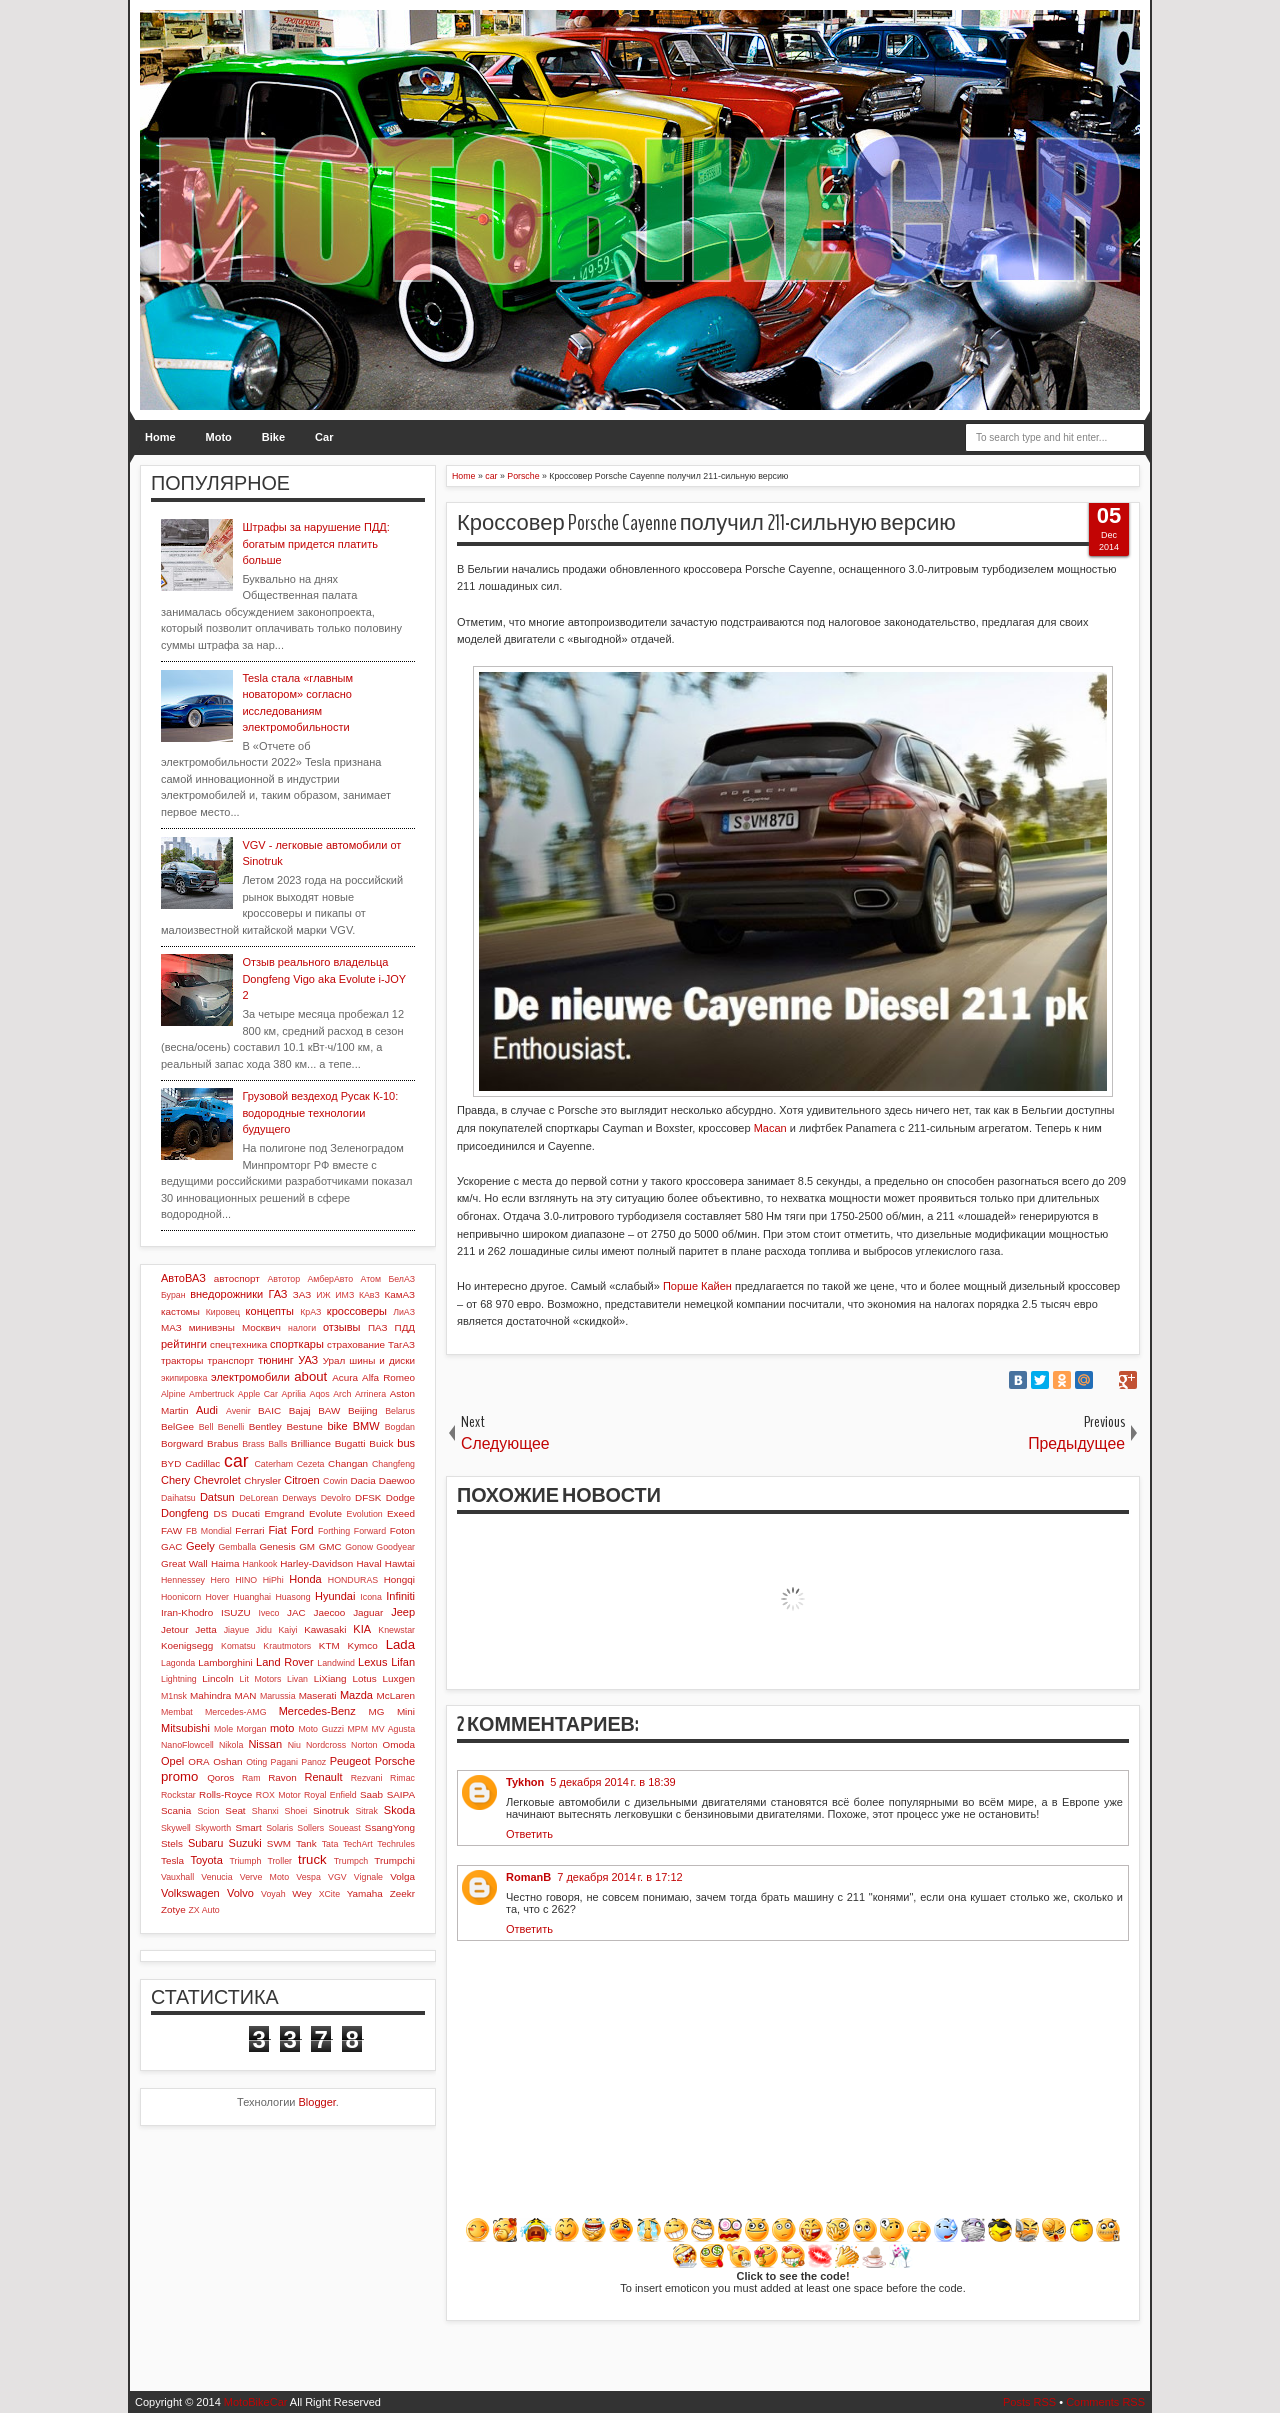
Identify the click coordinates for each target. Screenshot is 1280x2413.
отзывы (342, 1327)
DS (221, 1513)
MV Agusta (393, 1729)
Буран (173, 1295)
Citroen (301, 1480)
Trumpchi (394, 1860)
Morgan (252, 1729)
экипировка (184, 1378)
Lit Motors (261, 1679)
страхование (356, 1344)
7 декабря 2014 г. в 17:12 (619, 1877)
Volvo (240, 1893)
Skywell (176, 1828)
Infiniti (400, 1596)
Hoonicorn (181, 1597)
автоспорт (237, 1278)
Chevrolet (217, 1480)
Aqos (320, 1394)
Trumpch (351, 1861)
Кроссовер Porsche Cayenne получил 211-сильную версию (706, 523)
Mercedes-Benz (317, 1711)
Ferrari (249, 1530)
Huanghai (252, 1597)
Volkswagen (190, 1893)
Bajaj (300, 1410)
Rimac (402, 1778)
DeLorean (258, 1498)
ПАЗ (378, 1327)
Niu (294, 1745)
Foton (402, 1530)
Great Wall (184, 1563)
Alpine (173, 1394)
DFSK (368, 1497)
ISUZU (236, 1612)
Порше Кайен (697, 1286)
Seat (235, 1810)
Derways (299, 1498)
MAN (246, 1695)
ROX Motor (278, 1795)
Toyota (206, 1860)
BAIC (269, 1410)
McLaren (396, 1695)
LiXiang (330, 1678)
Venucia (216, 1877)
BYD (171, 1463)
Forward (370, 1531)
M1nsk (174, 1696)
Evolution (365, 1514)
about (310, 1376)
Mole (223, 1729)
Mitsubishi (185, 1728)
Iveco (268, 1613)
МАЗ (171, 1327)
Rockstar (178, 1795)
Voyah (273, 1894)
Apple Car (258, 1394)
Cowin (335, 1481)
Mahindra (210, 1695)
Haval (368, 1563)
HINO (246, 1580)
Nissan (265, 1744)
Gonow (359, 1547)
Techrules (396, 1844)
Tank (306, 1843)
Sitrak (366, 1811)
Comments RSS (1105, 2402)
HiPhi (273, 1580)
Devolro (336, 1498)
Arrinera (370, 1394)
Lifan (403, 1662)
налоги (302, 1328)
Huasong (292, 1597)
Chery (175, 1480)
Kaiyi (287, 1630)
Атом (371, 1279)
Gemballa (238, 1547)
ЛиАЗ (404, 1312)
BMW (366, 1426)
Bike (273, 437)
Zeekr (402, 1893)
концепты (270, 1311)
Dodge (400, 1497)
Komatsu (238, 1646)
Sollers (310, 1828)
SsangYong (390, 1827)
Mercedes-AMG (236, 1712)
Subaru (205, 1843)
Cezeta (311, 1464)
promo (179, 1776)
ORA (198, 1761)
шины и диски (382, 1360)
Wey (302, 1893)
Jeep (403, 1612)
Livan (297, 1679)
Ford (302, 1530)
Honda (305, 1579)
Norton (364, 1745)
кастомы (180, 1311)
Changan (348, 1463)
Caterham (274, 1464)
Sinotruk (331, 1810)
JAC (296, 1612)
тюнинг (276, 1360)
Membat (177, 1712)
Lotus (365, 1678)
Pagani (284, 1762)
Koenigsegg (187, 1645)
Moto (219, 437)
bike (337, 1426)
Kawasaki (325, 1629)
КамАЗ (400, 1294)
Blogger (317, 2102)
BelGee (177, 1426)
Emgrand (284, 1513)
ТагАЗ (401, 1344)
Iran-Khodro (187, 1612)
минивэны (212, 1327)
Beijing (363, 1410)
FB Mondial (209, 1531)
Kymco (363, 1645)
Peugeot (350, 1761)
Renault (324, 1777)
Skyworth (213, 1828)
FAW (171, 1530)
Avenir (238, 1411)
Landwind (336, 1663)
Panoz (313, 1762)
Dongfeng (185, 1513)
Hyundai (335, 1596)
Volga (402, 1876)
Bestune (304, 1426)
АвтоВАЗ (183, 1278)
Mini (406, 1711)
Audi (207, 1410)
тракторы (182, 1360)
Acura (345, 1377)
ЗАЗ (302, 1294)
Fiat (277, 1530)
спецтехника (238, 1344)
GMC (330, 1546)
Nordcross (326, 1745)
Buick (381, 1443)
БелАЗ (401, 1279)
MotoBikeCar (256, 2402)
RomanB (528, 1877)
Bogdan (400, 1427)
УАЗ (308, 1360)
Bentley (265, 1426)
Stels (172, 1843)
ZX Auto (203, 1910)
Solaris (279, 1828)
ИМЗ (344, 1295)
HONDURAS (353, 1580)
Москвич (261, 1327)
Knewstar (396, 1630)
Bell (206, 1427)
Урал (334, 1360)
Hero (220, 1580)
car (236, 1461)
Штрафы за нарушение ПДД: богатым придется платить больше (315, 543)
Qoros (220, 1777)
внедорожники (226, 1294)
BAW (329, 1410)
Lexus (372, 1662)
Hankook (260, 1564)
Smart (248, 1827)
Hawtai (400, 1563)
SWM (279, 1843)
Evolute (325, 1513)
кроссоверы (357, 1311)
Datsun (217, 1497)
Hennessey (183, 1580)
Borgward (182, 1443)
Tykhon (525, 1782)
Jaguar (368, 1612)
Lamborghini (225, 1662)
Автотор (283, 1279)
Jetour (174, 1629)
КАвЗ (369, 1295)
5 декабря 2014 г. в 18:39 (612, 1782)
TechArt (358, 1844)
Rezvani (367, 1778)
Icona (371, 1597)
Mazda (356, 1695)
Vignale (368, 1877)
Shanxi (265, 1811)
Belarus (400, 1411)
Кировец (223, 1312)
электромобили (250, 1377)
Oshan (227, 1761)
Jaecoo (329, 1612)
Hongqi (399, 1579)
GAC (171, 1546)
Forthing (334, 1531)
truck (312, 1859)
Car (324, 437)
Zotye (173, 1909)
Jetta (205, 1629)
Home (160, 437)
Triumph (245, 1861)
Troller (279, 1861)
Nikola (231, 1745)
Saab (371, 1794)
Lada (400, 1644)
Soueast (344, 1828)
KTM (329, 1645)
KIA (362, 1629)
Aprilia (294, 1394)
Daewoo (397, 1480)
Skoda (399, 1810)
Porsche (395, 1761)
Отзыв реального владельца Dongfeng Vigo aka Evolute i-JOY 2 (323, 978)
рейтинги (184, 1344)
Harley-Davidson (316, 1563)
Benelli (231, 1427)
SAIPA (401, 1794)
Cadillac (202, 1463)
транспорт (231, 1360)
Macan (770, 1128)
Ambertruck (211, 1394)
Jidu (264, 1630)
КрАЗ (310, 1312)
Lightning (179, 1679)
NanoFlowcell (187, 1745)
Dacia (362, 1480)
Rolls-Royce (225, 1794)
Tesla (172, 1860)
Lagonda (178, 1663)
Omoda (399, 1744)
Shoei (296, 1811)
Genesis (277, 1546)
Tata (330, 1844)
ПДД (405, 1327)
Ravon (282, 1777)
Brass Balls (264, 1444)
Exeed (401, 1513)
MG (377, 1711)
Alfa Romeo (388, 1377)
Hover (216, 1597)
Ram (251, 1778)
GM (307, 1546)
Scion (208, 1811)
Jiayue (236, 1630)
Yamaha (365, 1893)
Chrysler (262, 1480)
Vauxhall (177, 1877)
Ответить (529, 1834)
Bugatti (350, 1443)
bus (406, 1443)
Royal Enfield (330, 1795)
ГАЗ (277, 1294)
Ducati (246, 1513)
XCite (330, 1894)
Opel (172, 1761)
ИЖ (323, 1295)
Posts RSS (1029, 2402)
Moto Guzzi (321, 1729)
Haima (225, 1563)
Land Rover (285, 1662)
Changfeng (393, 1464)
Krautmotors (287, 1646)
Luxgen (399, 1678)
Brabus (222, 1443)
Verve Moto (264, 1877)
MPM (357, 1729)
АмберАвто (330, 1279)
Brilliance (311, 1443)
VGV (337, 1877)
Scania (176, 1810)
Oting (256, 1762)
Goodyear (395, 1547)
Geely (200, 1546)
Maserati (318, 1695)
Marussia (278, 1696)
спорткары (297, 1344)
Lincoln (217, 1678)
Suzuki (245, 1843)
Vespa (308, 1877)
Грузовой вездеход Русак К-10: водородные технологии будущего (320, 1112)
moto (282, 1728)
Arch (342, 1394)
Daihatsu (178, 1498)
